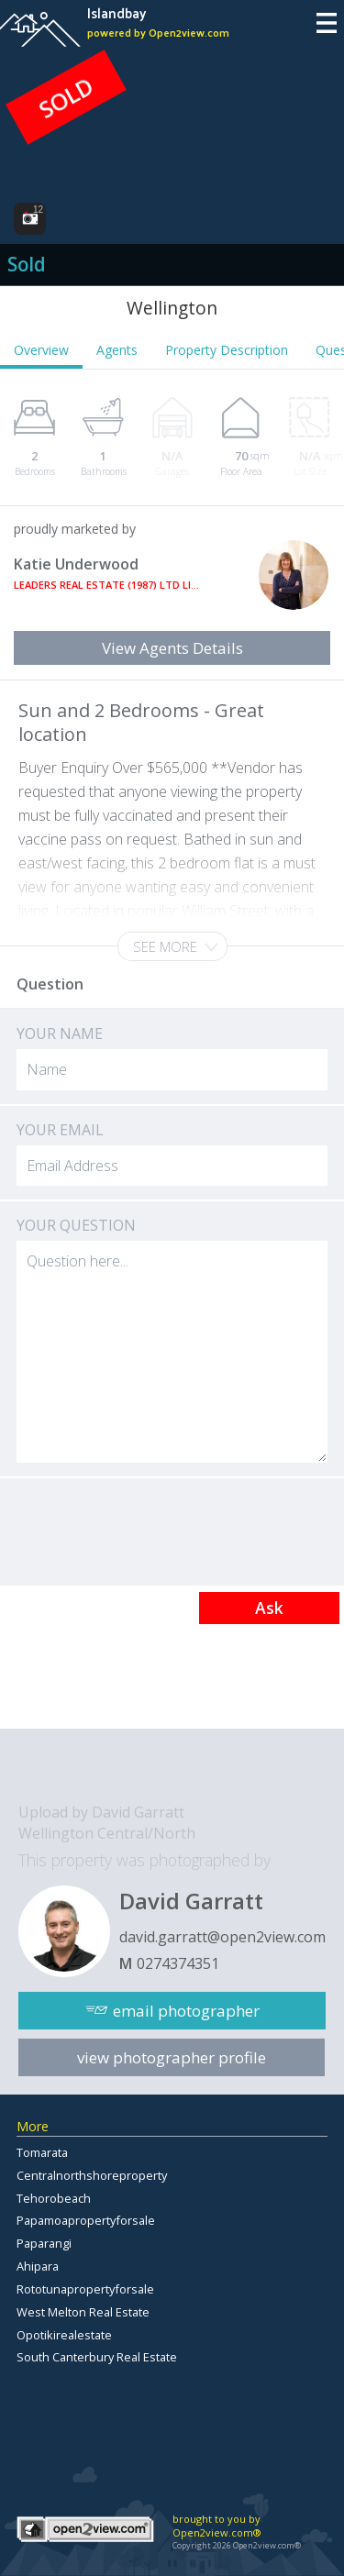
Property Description (226, 350)
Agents (117, 350)
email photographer (186, 2010)
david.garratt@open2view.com (222, 1937)
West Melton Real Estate (83, 2312)
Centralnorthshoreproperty (92, 2175)
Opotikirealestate (64, 2335)
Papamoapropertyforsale (86, 2220)
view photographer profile (171, 2057)
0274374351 (178, 1963)
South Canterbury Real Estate (97, 2357)
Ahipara (38, 2266)
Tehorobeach (54, 2198)
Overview (41, 350)
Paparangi (44, 2243)
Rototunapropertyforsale (85, 2289)
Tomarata (42, 2152)
